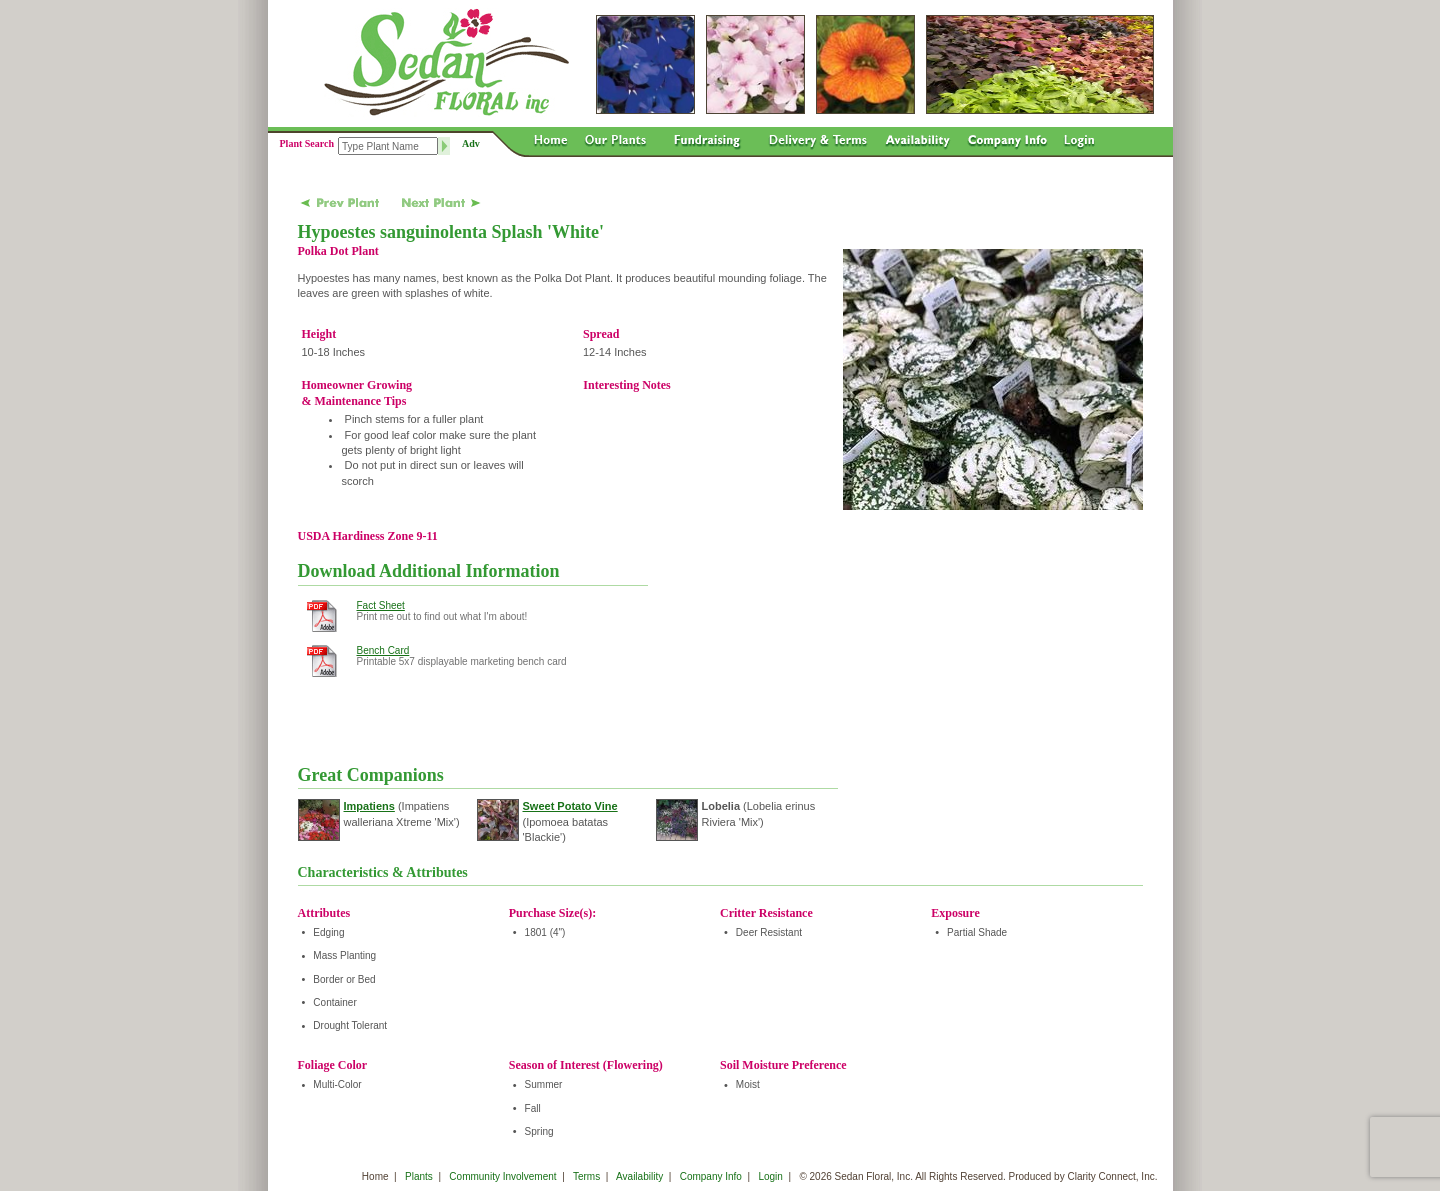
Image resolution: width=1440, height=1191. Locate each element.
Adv (471, 143)
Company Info (711, 1176)
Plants (419, 1176)
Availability (639, 1176)
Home (375, 1176)
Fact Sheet (381, 605)
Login (770, 1176)
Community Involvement (502, 1176)
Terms (586, 1176)
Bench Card (383, 650)
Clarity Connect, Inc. (1112, 1176)
